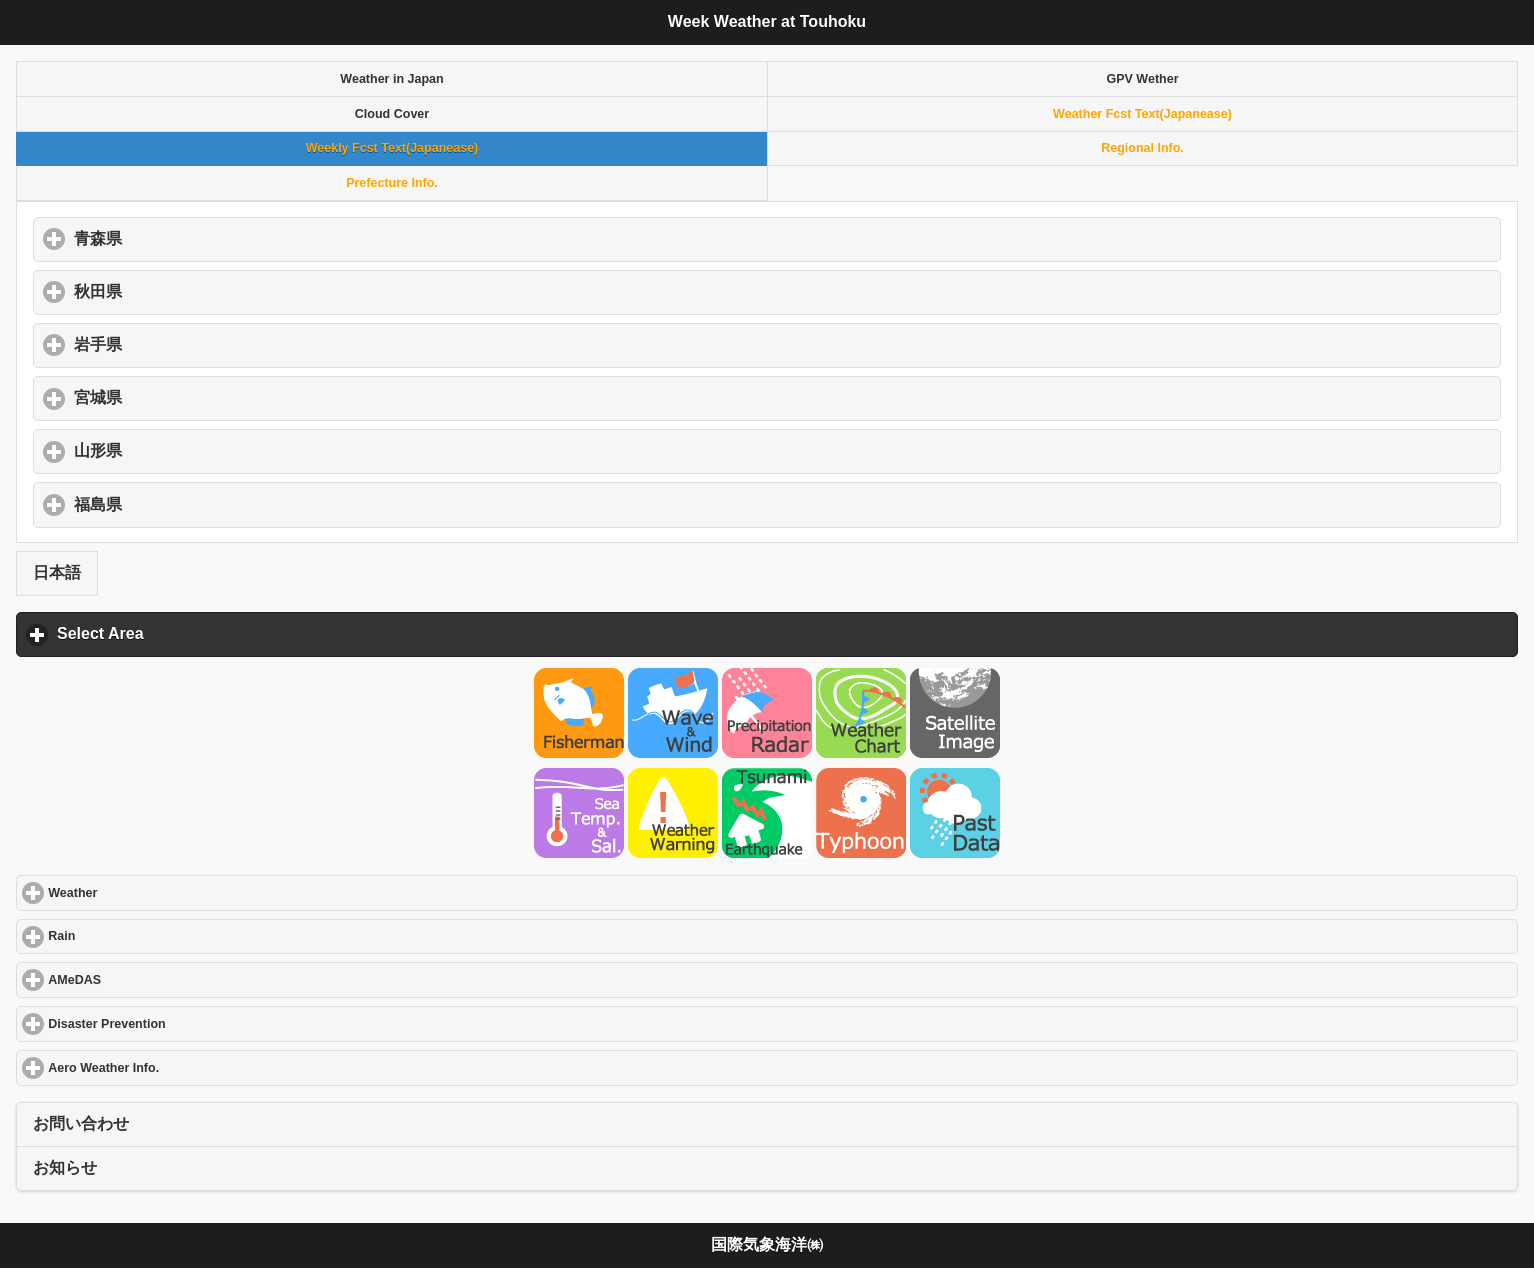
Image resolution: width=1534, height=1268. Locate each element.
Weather (145, 892)
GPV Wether (1142, 79)
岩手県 (191, 344)
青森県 (191, 238)
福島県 (191, 504)
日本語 (57, 572)
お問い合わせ (81, 1123)
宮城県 (191, 397)
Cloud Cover (392, 114)
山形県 (191, 450)
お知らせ (65, 1167)
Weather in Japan (391, 79)
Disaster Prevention (179, 1023)
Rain (134, 935)
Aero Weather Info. (176, 1067)
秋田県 (191, 291)
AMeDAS (147, 979)
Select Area (193, 633)
